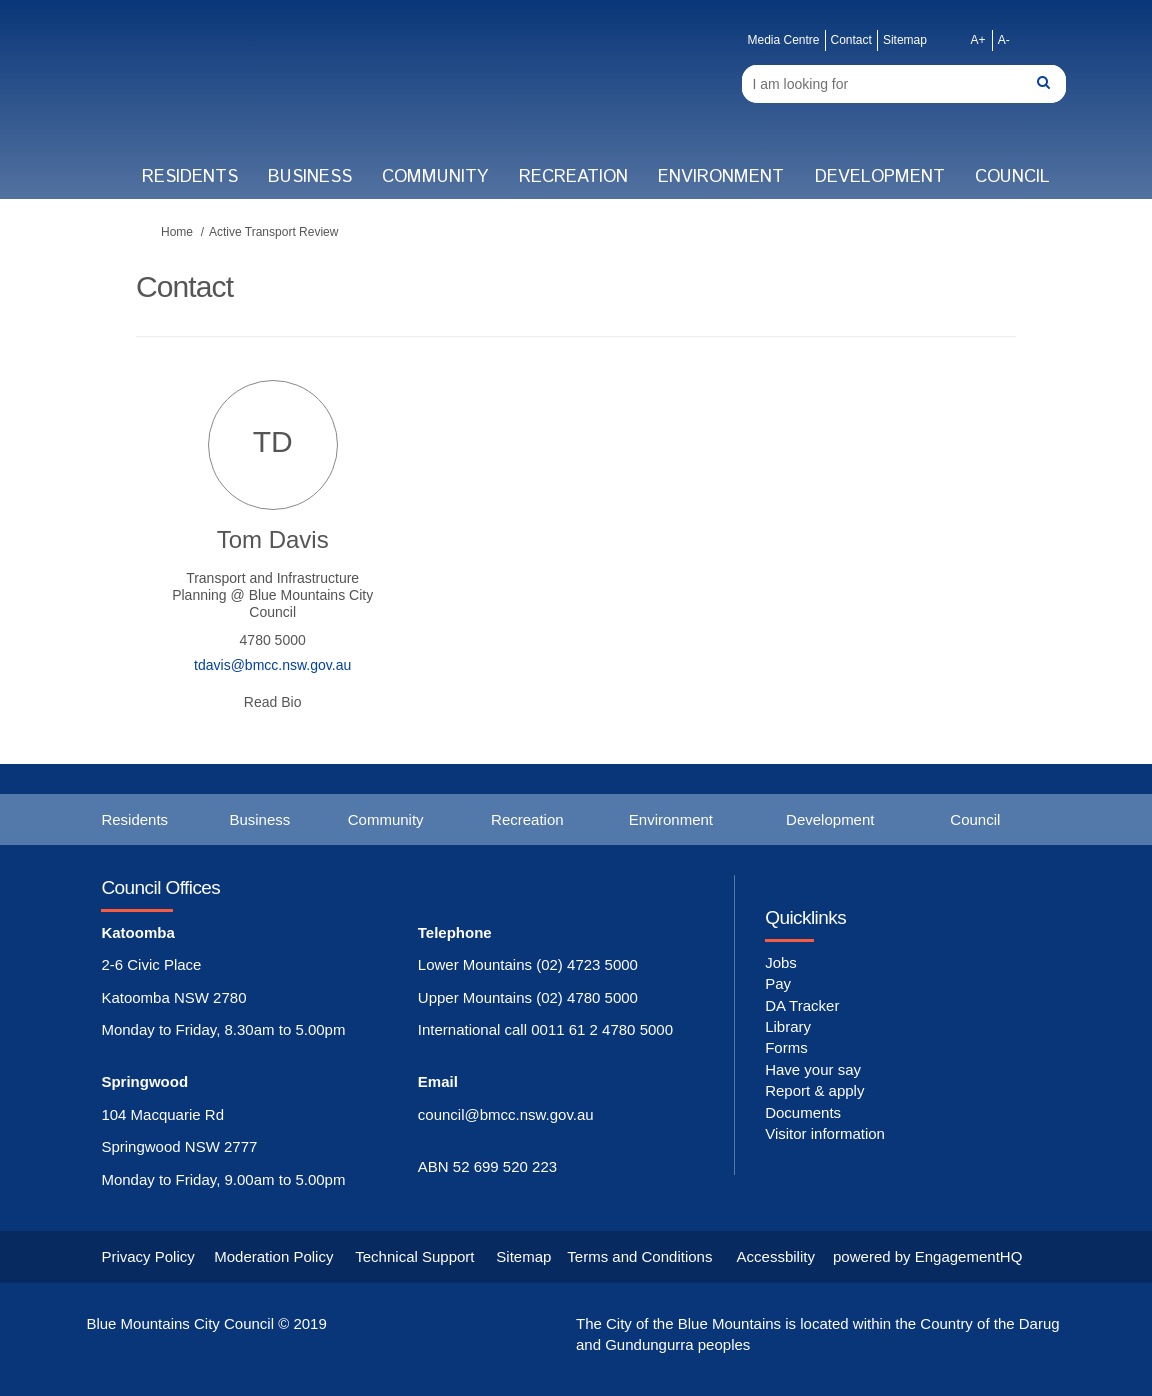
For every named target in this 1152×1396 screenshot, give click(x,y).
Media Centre (783, 40)
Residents (190, 177)
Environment (721, 177)
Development (880, 177)
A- (1004, 40)
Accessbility (776, 1256)
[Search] (903, 84)
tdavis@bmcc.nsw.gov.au (272, 665)
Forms (786, 1047)
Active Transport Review (273, 232)
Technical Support (414, 1256)
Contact (851, 40)
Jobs (781, 962)
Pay (778, 983)
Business (310, 177)
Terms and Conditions (639, 1256)
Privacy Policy (147, 1256)
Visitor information (825, 1133)
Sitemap (905, 40)
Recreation (573, 177)
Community (435, 177)
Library (788, 1026)
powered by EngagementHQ (927, 1256)
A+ (978, 40)
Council (1012, 177)
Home (177, 232)
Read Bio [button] (273, 702)
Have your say (813, 1069)
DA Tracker (802, 1005)
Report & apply (814, 1090)
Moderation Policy (273, 1256)
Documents (803, 1112)
